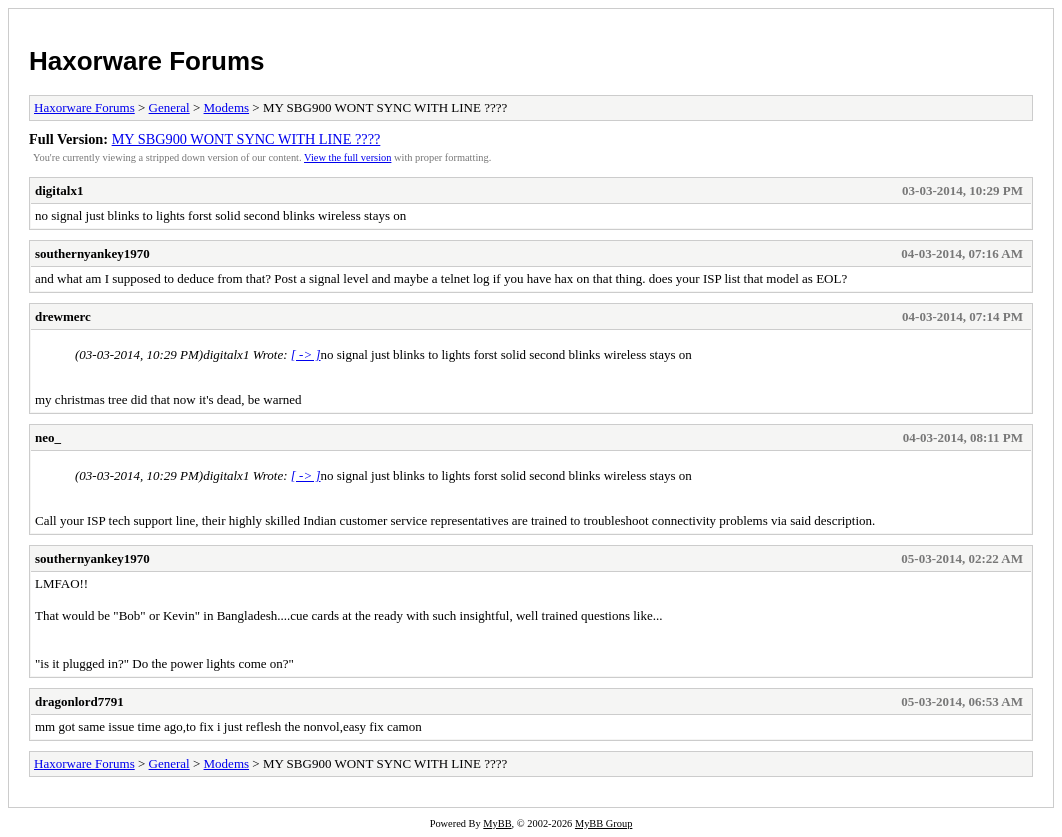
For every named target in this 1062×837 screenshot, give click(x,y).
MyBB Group (603, 823)
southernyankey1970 (92, 253)
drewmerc (63, 316)
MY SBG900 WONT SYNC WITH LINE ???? (246, 139)
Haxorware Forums (147, 61)
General (169, 107)
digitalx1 (59, 190)
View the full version (347, 157)
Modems (227, 107)
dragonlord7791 (79, 701)
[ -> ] (306, 354)
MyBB (497, 823)
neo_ (48, 437)
